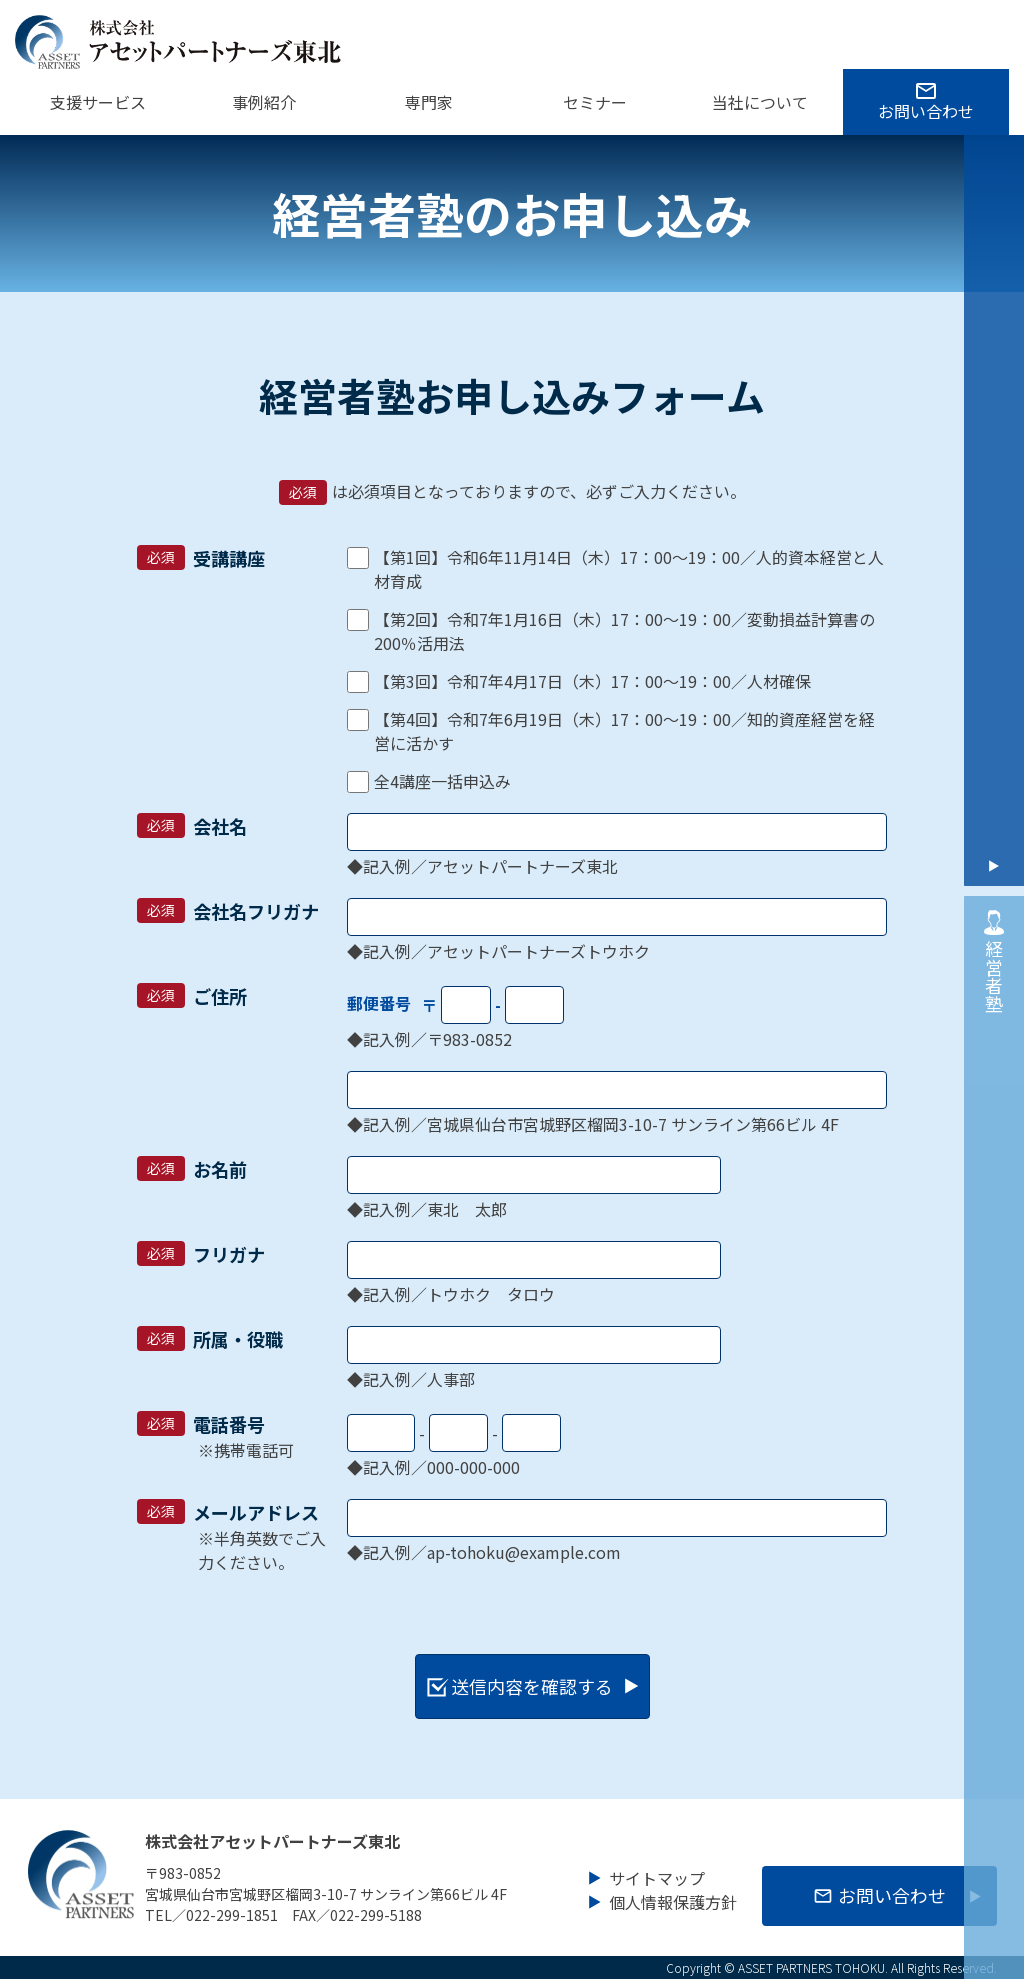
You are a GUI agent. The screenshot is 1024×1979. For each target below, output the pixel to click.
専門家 (429, 102)
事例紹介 (264, 102)
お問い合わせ (926, 111)
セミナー (595, 102)
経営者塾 (994, 958)
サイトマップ (657, 1875)
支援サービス (98, 102)
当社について (760, 102)
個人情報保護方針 (673, 1899)
